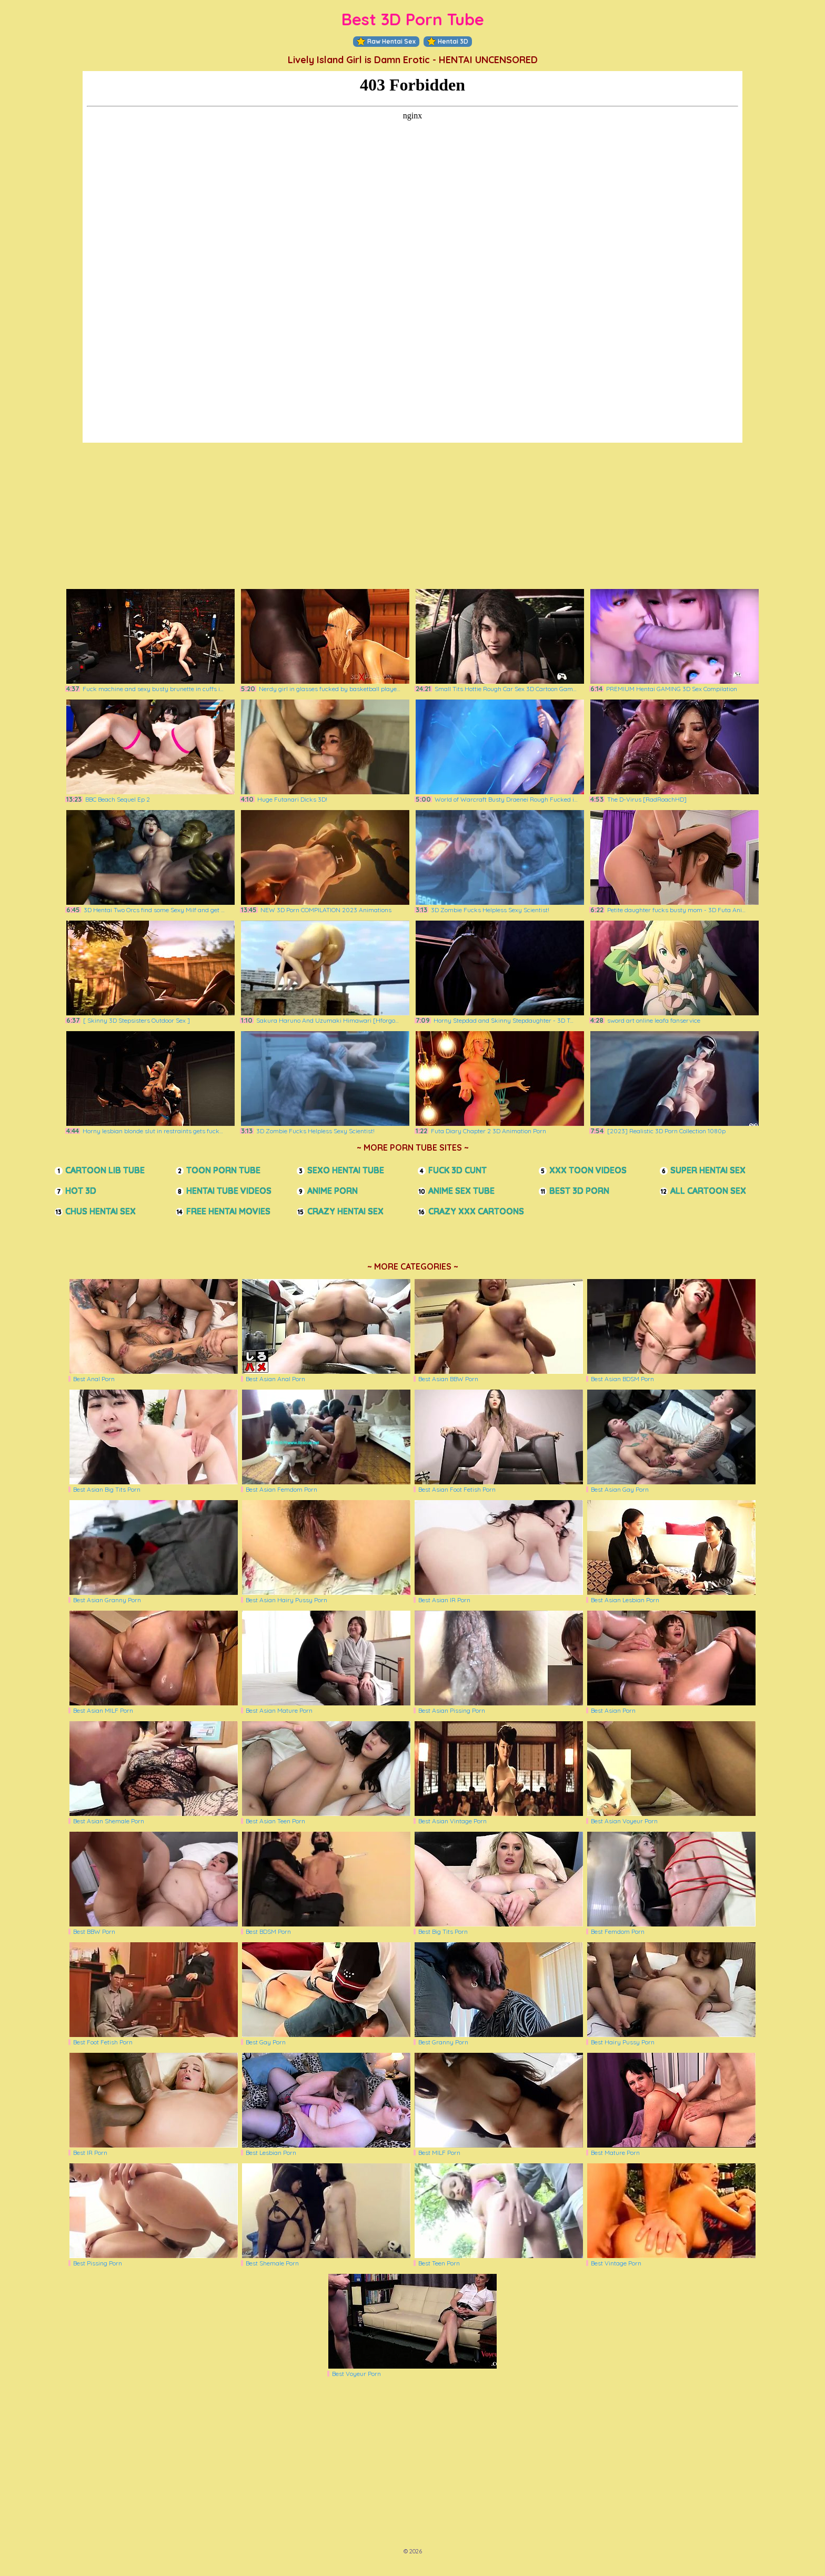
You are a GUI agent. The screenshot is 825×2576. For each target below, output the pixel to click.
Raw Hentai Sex (386, 41)
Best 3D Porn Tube (412, 19)
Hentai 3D (447, 41)
